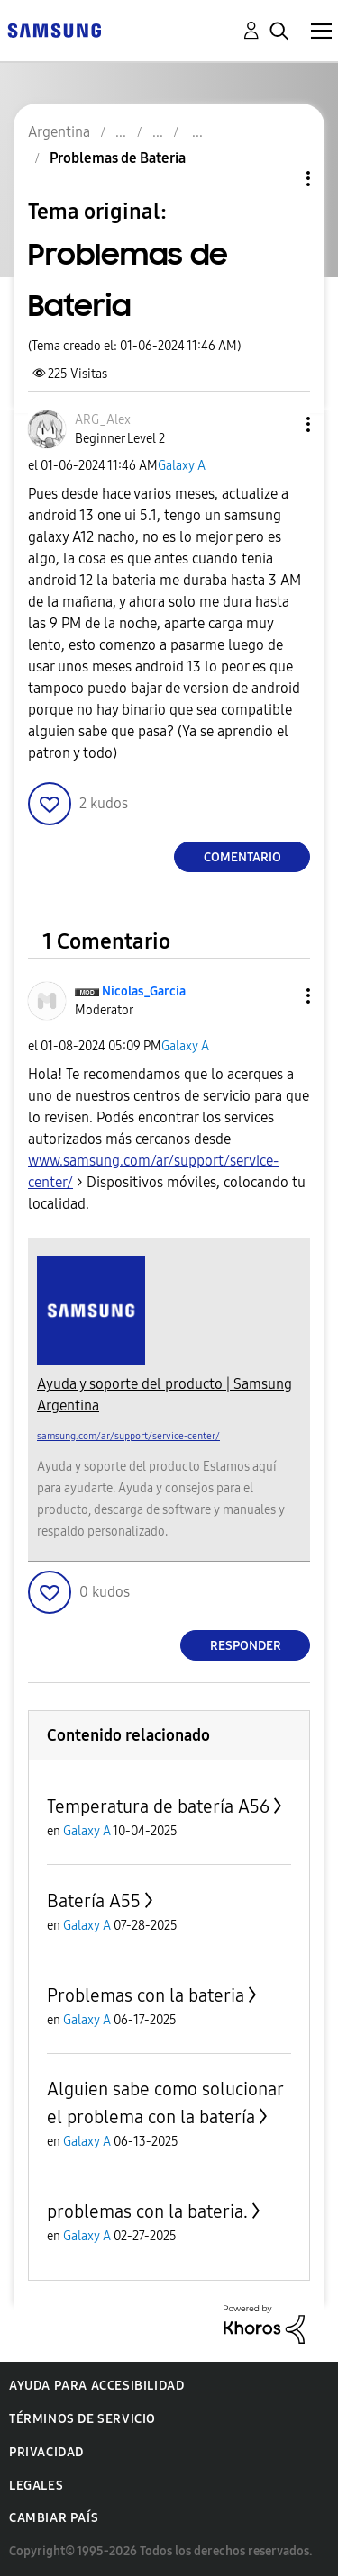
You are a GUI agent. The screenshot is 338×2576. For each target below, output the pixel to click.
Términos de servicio (82, 2419)
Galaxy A (182, 465)
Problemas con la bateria (145, 1995)
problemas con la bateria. (147, 2211)
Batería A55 (94, 1901)
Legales (36, 2485)
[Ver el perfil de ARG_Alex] (103, 420)
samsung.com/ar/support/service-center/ (128, 1436)
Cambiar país (53, 2518)
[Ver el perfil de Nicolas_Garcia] (144, 991)
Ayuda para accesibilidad (96, 2385)
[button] (278, 424)
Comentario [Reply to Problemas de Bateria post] (242, 857)
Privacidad (46, 2452)
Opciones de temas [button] (277, 179)
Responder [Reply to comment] (245, 1645)
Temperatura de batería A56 (158, 1806)
